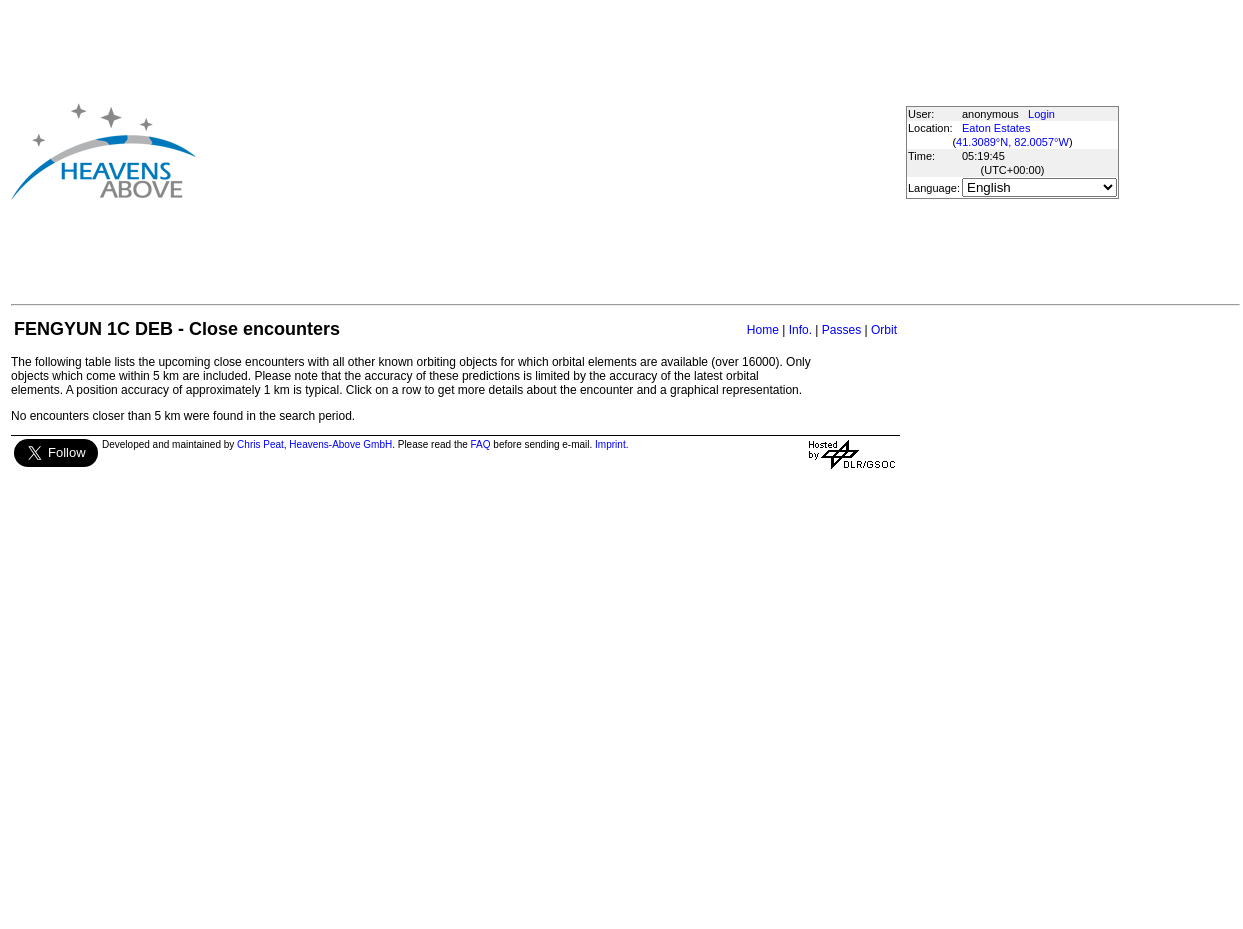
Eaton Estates (996, 128)
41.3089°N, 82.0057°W (1012, 142)
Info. (800, 330)
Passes (841, 330)
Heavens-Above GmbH (340, 444)
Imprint (610, 444)
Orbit (884, 330)
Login (1041, 114)
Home (763, 330)
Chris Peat (260, 444)
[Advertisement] (516, 151)
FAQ (481, 444)
